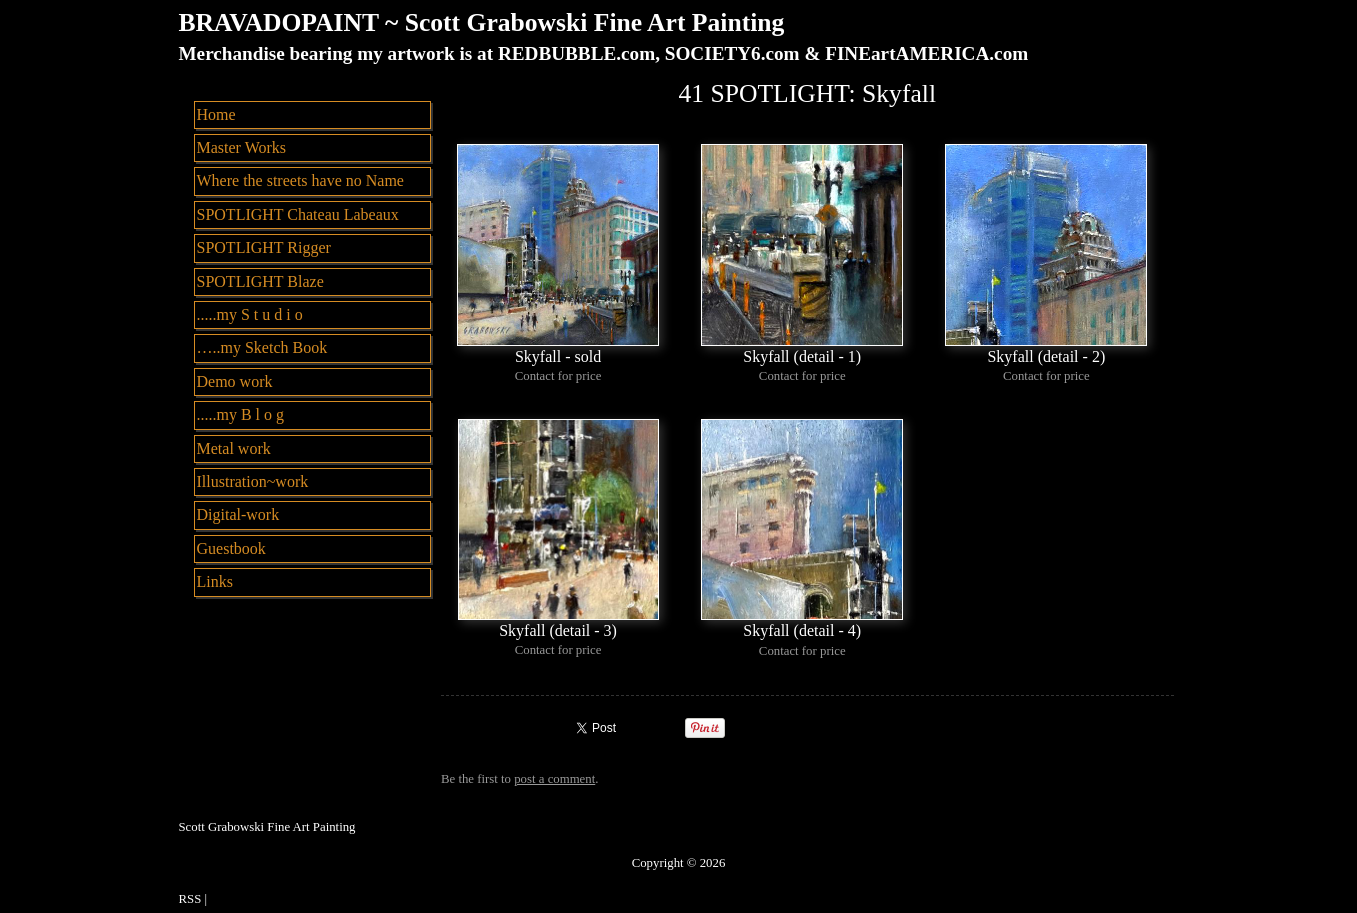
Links (215, 581)
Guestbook (231, 548)
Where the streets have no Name (300, 180)
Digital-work (238, 514)
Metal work (234, 448)
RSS (190, 899)
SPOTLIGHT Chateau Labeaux (298, 214)
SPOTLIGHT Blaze (260, 281)
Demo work (235, 381)
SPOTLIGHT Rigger (264, 247)
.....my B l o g (241, 414)
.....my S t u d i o (250, 314)
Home (216, 114)
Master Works (242, 147)
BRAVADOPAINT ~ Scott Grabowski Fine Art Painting (482, 22)
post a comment (554, 779)
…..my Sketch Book (262, 347)
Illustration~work (253, 481)
